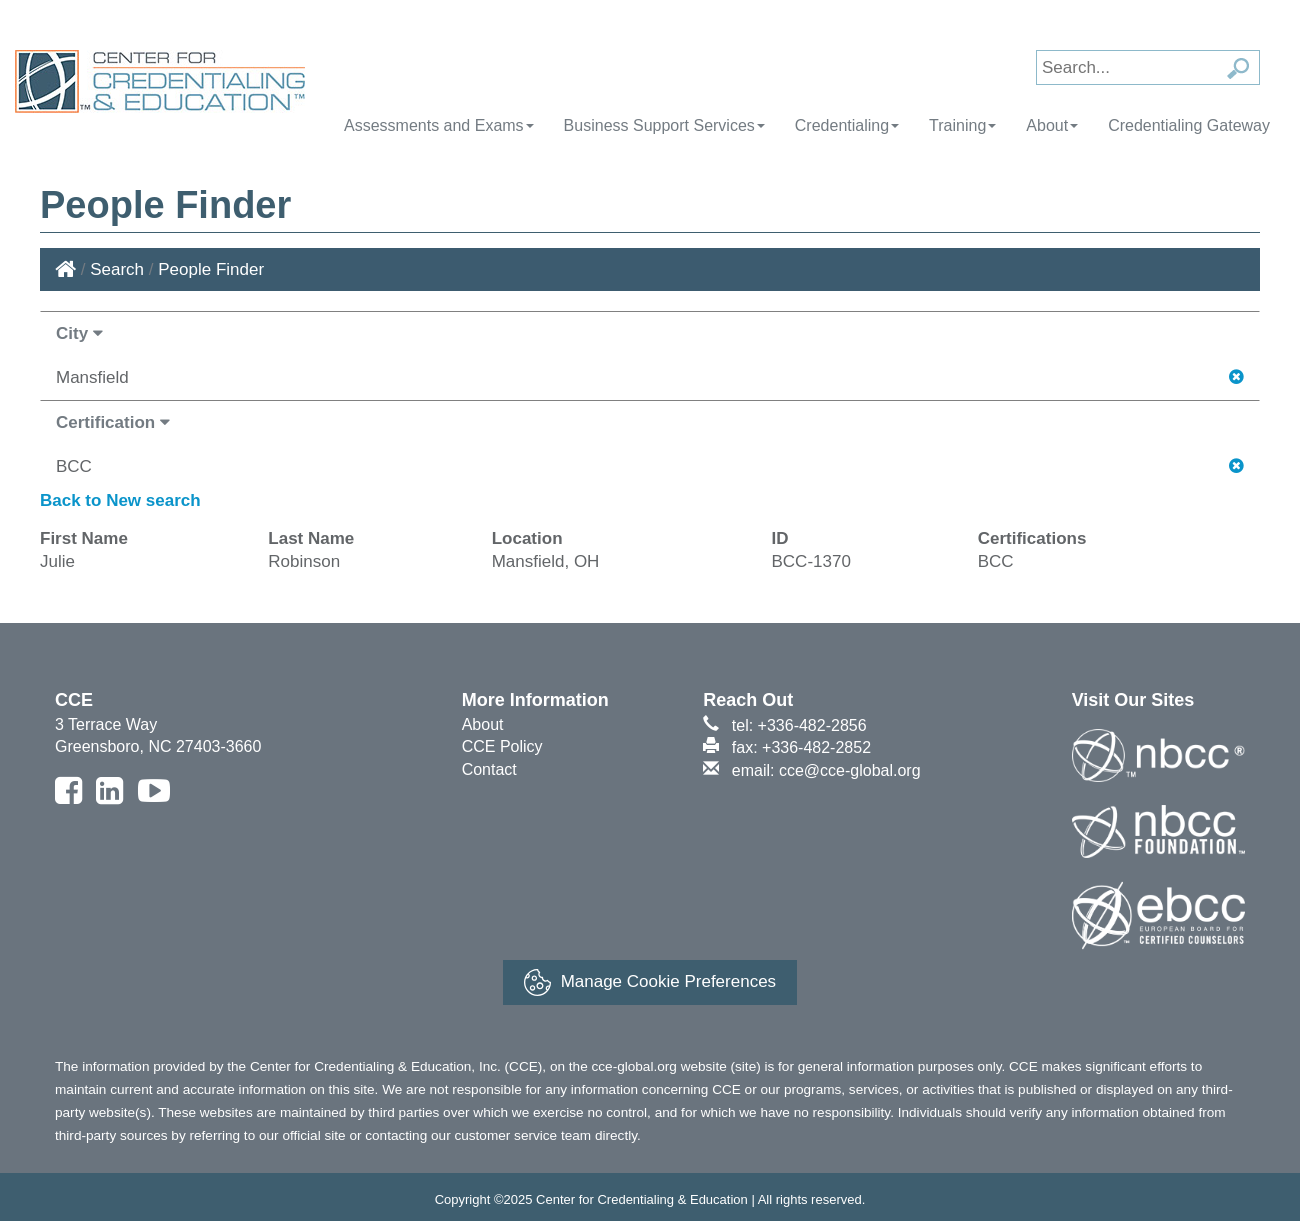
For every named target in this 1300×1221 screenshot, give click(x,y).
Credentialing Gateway (1189, 125)
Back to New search (120, 500)
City (79, 333)
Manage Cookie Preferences (650, 982)
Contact (489, 769)
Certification (113, 422)
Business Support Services (664, 125)
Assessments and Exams (439, 125)
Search (117, 269)
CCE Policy (502, 746)
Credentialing (847, 125)
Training (962, 125)
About (1052, 125)
